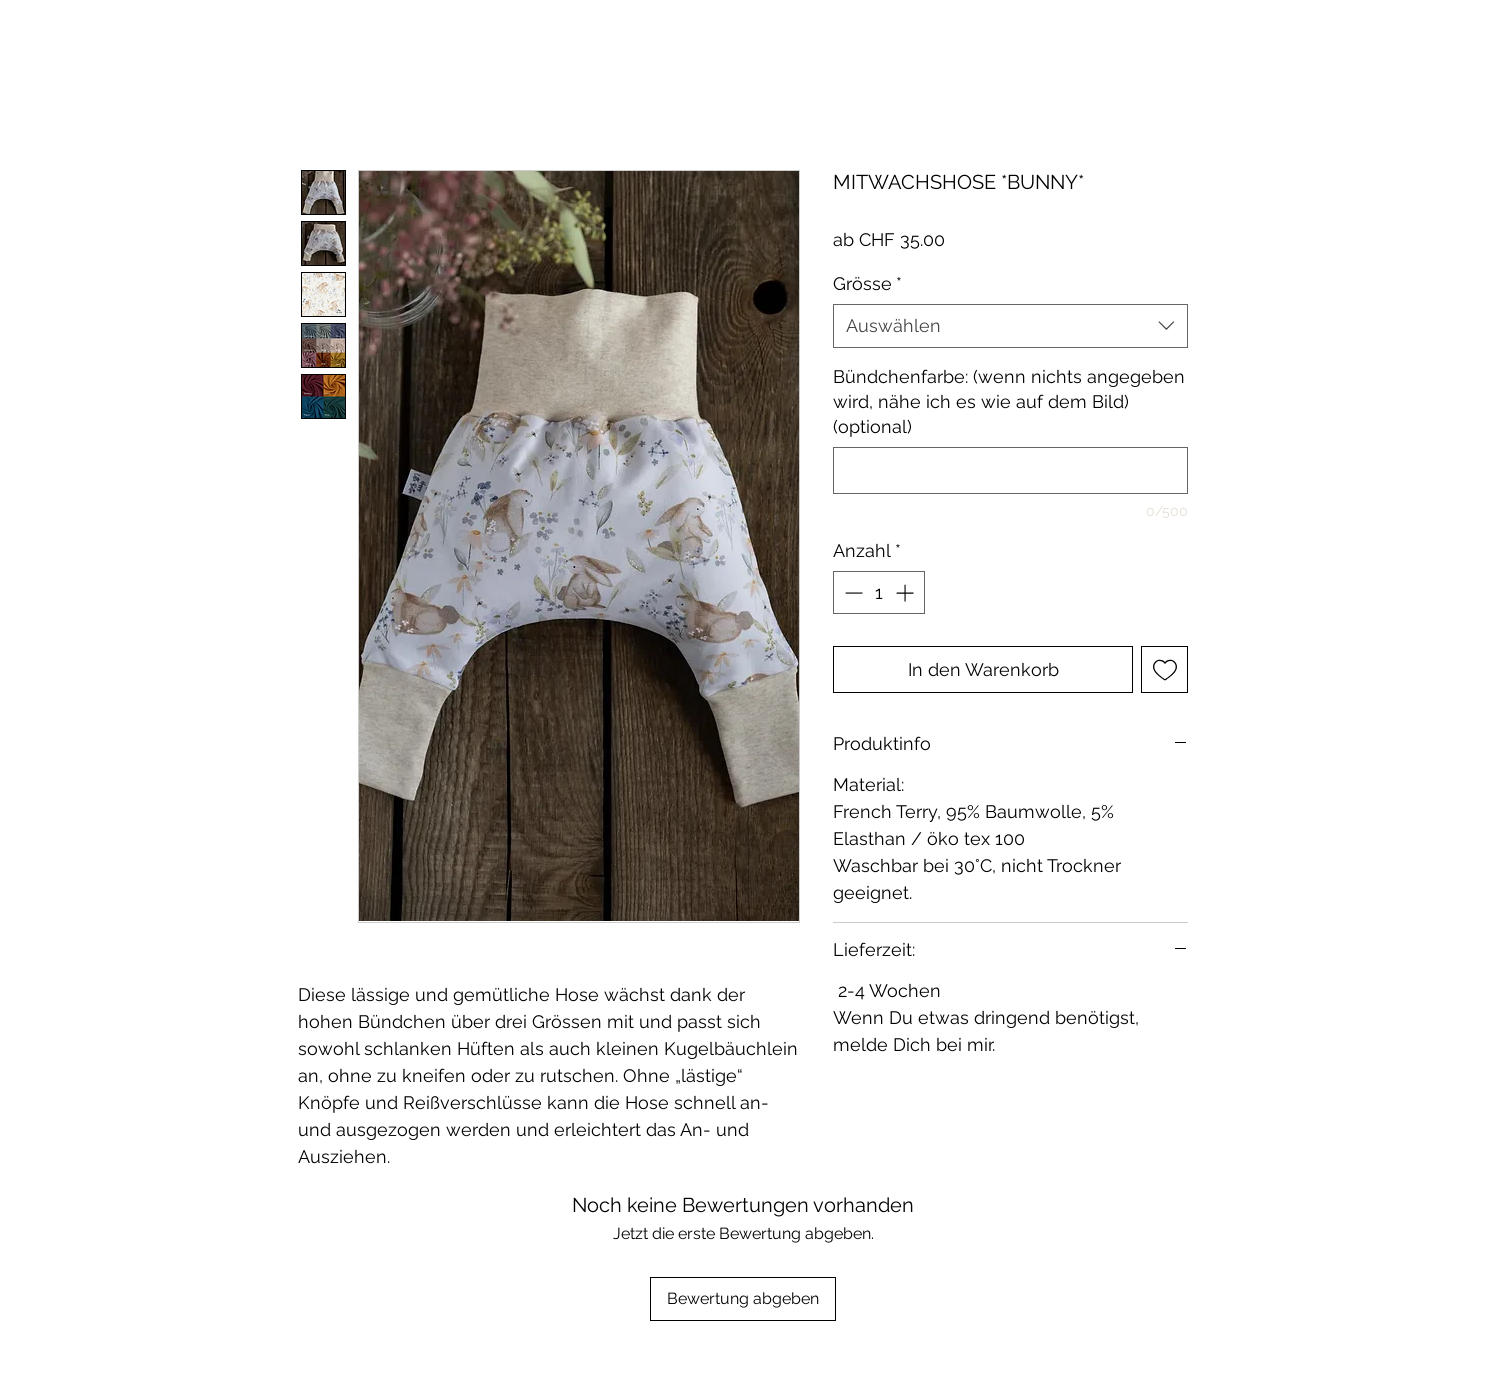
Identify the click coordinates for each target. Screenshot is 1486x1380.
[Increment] (906, 592)
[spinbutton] (879, 592)
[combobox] (1010, 325)
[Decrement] (851, 592)
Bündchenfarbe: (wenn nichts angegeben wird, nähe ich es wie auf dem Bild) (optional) (1009, 401)
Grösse (867, 283)
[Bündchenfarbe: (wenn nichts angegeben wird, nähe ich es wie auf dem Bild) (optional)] (1010, 470)
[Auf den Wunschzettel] (1164, 669)
